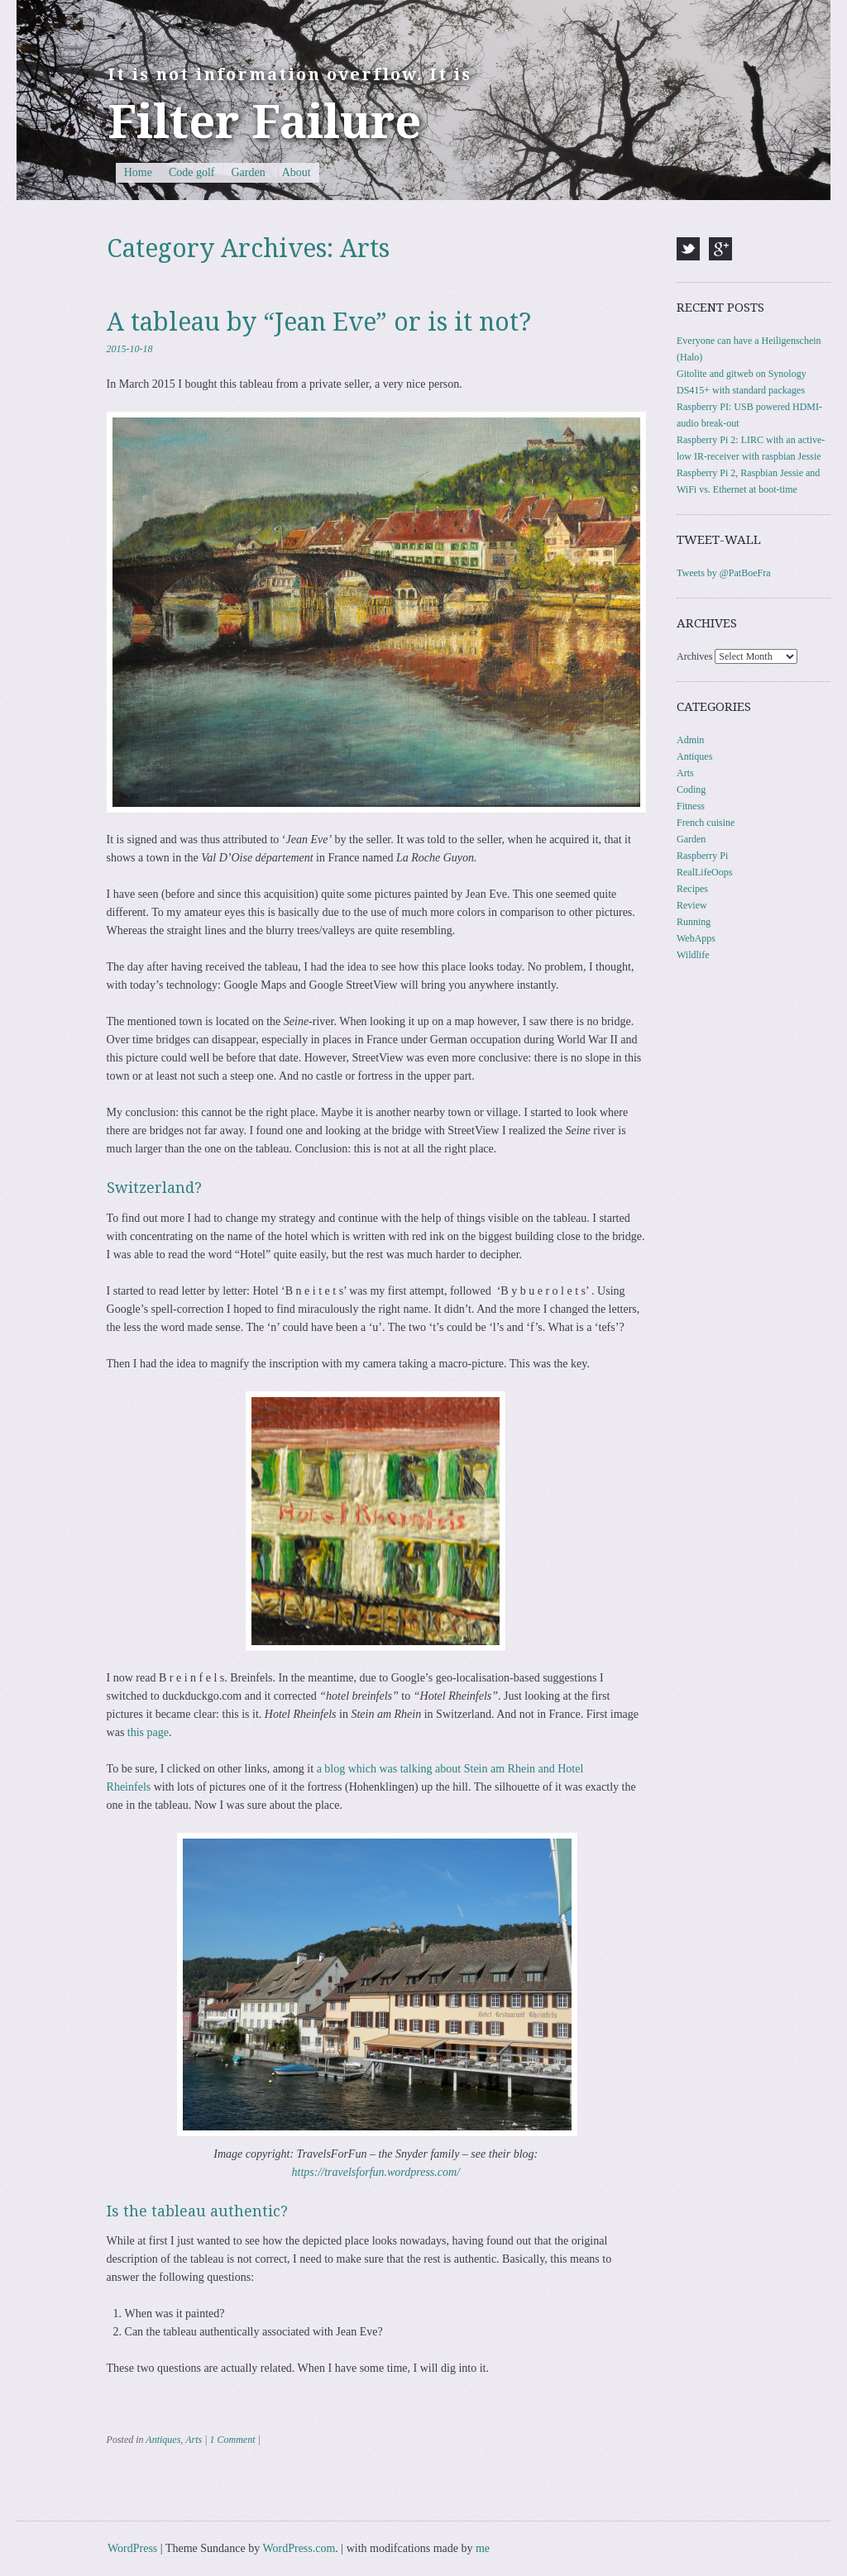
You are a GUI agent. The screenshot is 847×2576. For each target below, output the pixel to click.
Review (692, 905)
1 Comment (232, 2439)
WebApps (696, 938)
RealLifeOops (704, 872)
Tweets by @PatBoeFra (724, 573)
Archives (694, 656)
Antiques (163, 2439)
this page (148, 1732)
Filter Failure (264, 122)
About (296, 172)
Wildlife (693, 955)
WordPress (132, 2548)
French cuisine (706, 822)
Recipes (692, 888)
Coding (691, 789)
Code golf (192, 172)
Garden (249, 172)
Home (138, 172)
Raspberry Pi (702, 855)
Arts (193, 2439)
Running (694, 922)
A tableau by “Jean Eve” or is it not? (319, 322)
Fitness (691, 806)
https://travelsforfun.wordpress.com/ (376, 2172)
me (483, 2548)
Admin (690, 740)
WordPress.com (298, 2548)
